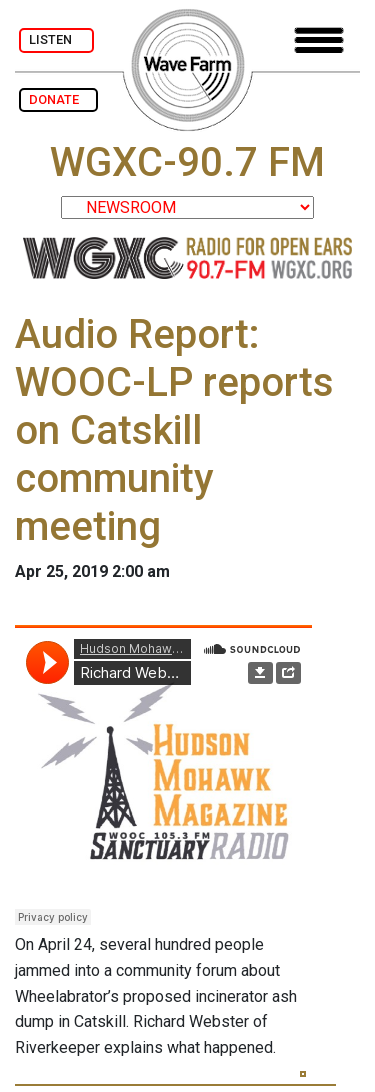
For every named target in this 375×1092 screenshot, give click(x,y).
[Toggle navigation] (319, 40)
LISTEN (56, 39)
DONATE (58, 99)
